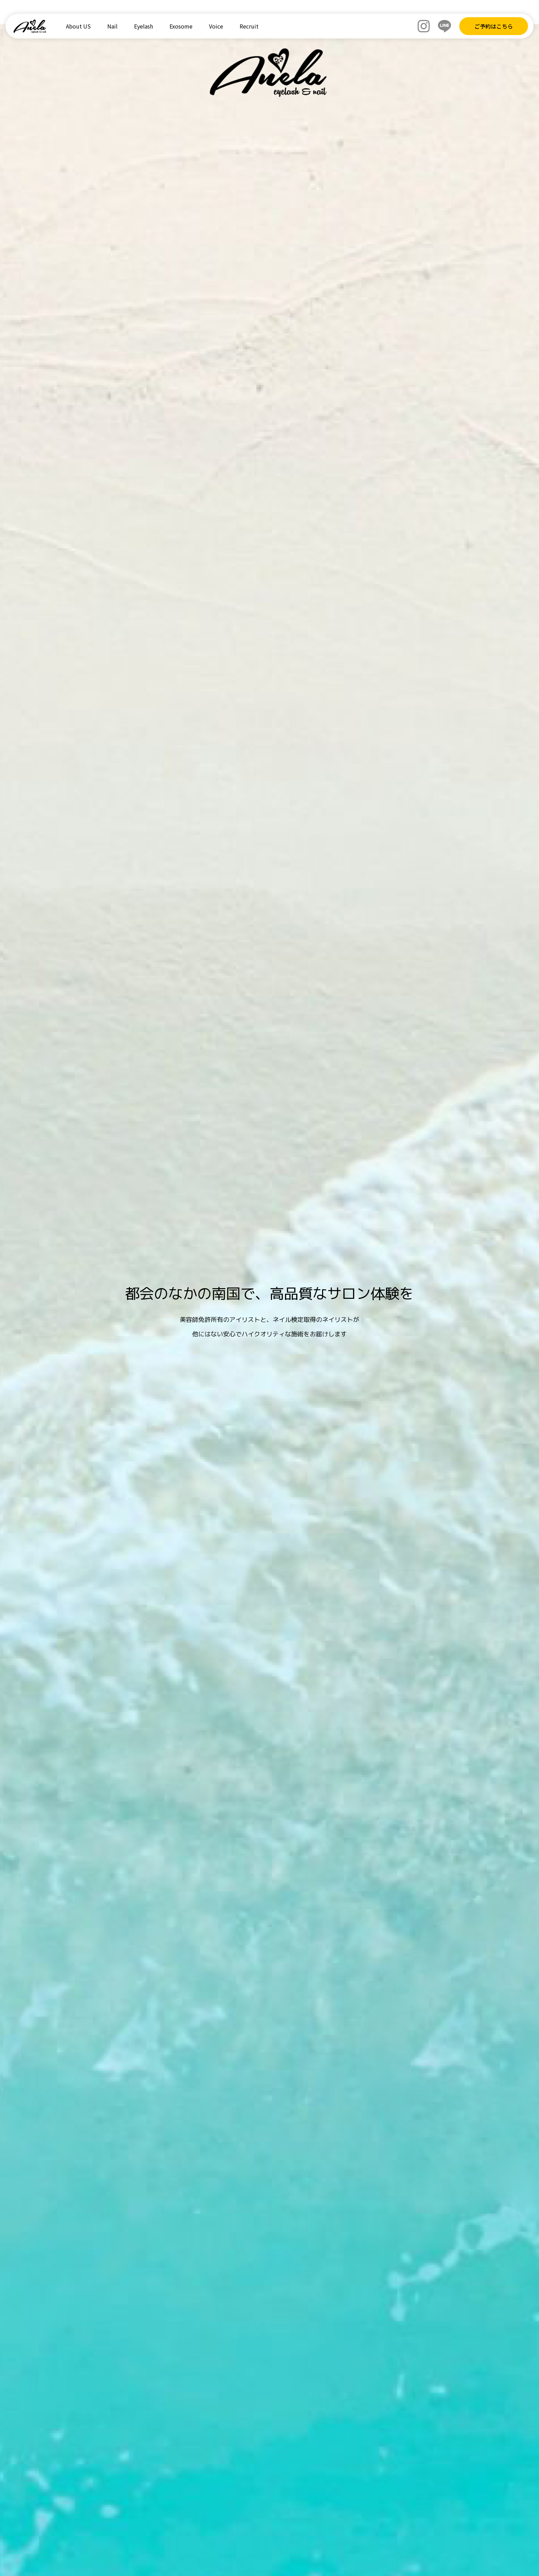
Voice (216, 26)
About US (78, 26)
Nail (112, 26)
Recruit (249, 26)
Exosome (180, 26)
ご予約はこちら (493, 26)
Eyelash (143, 26)
